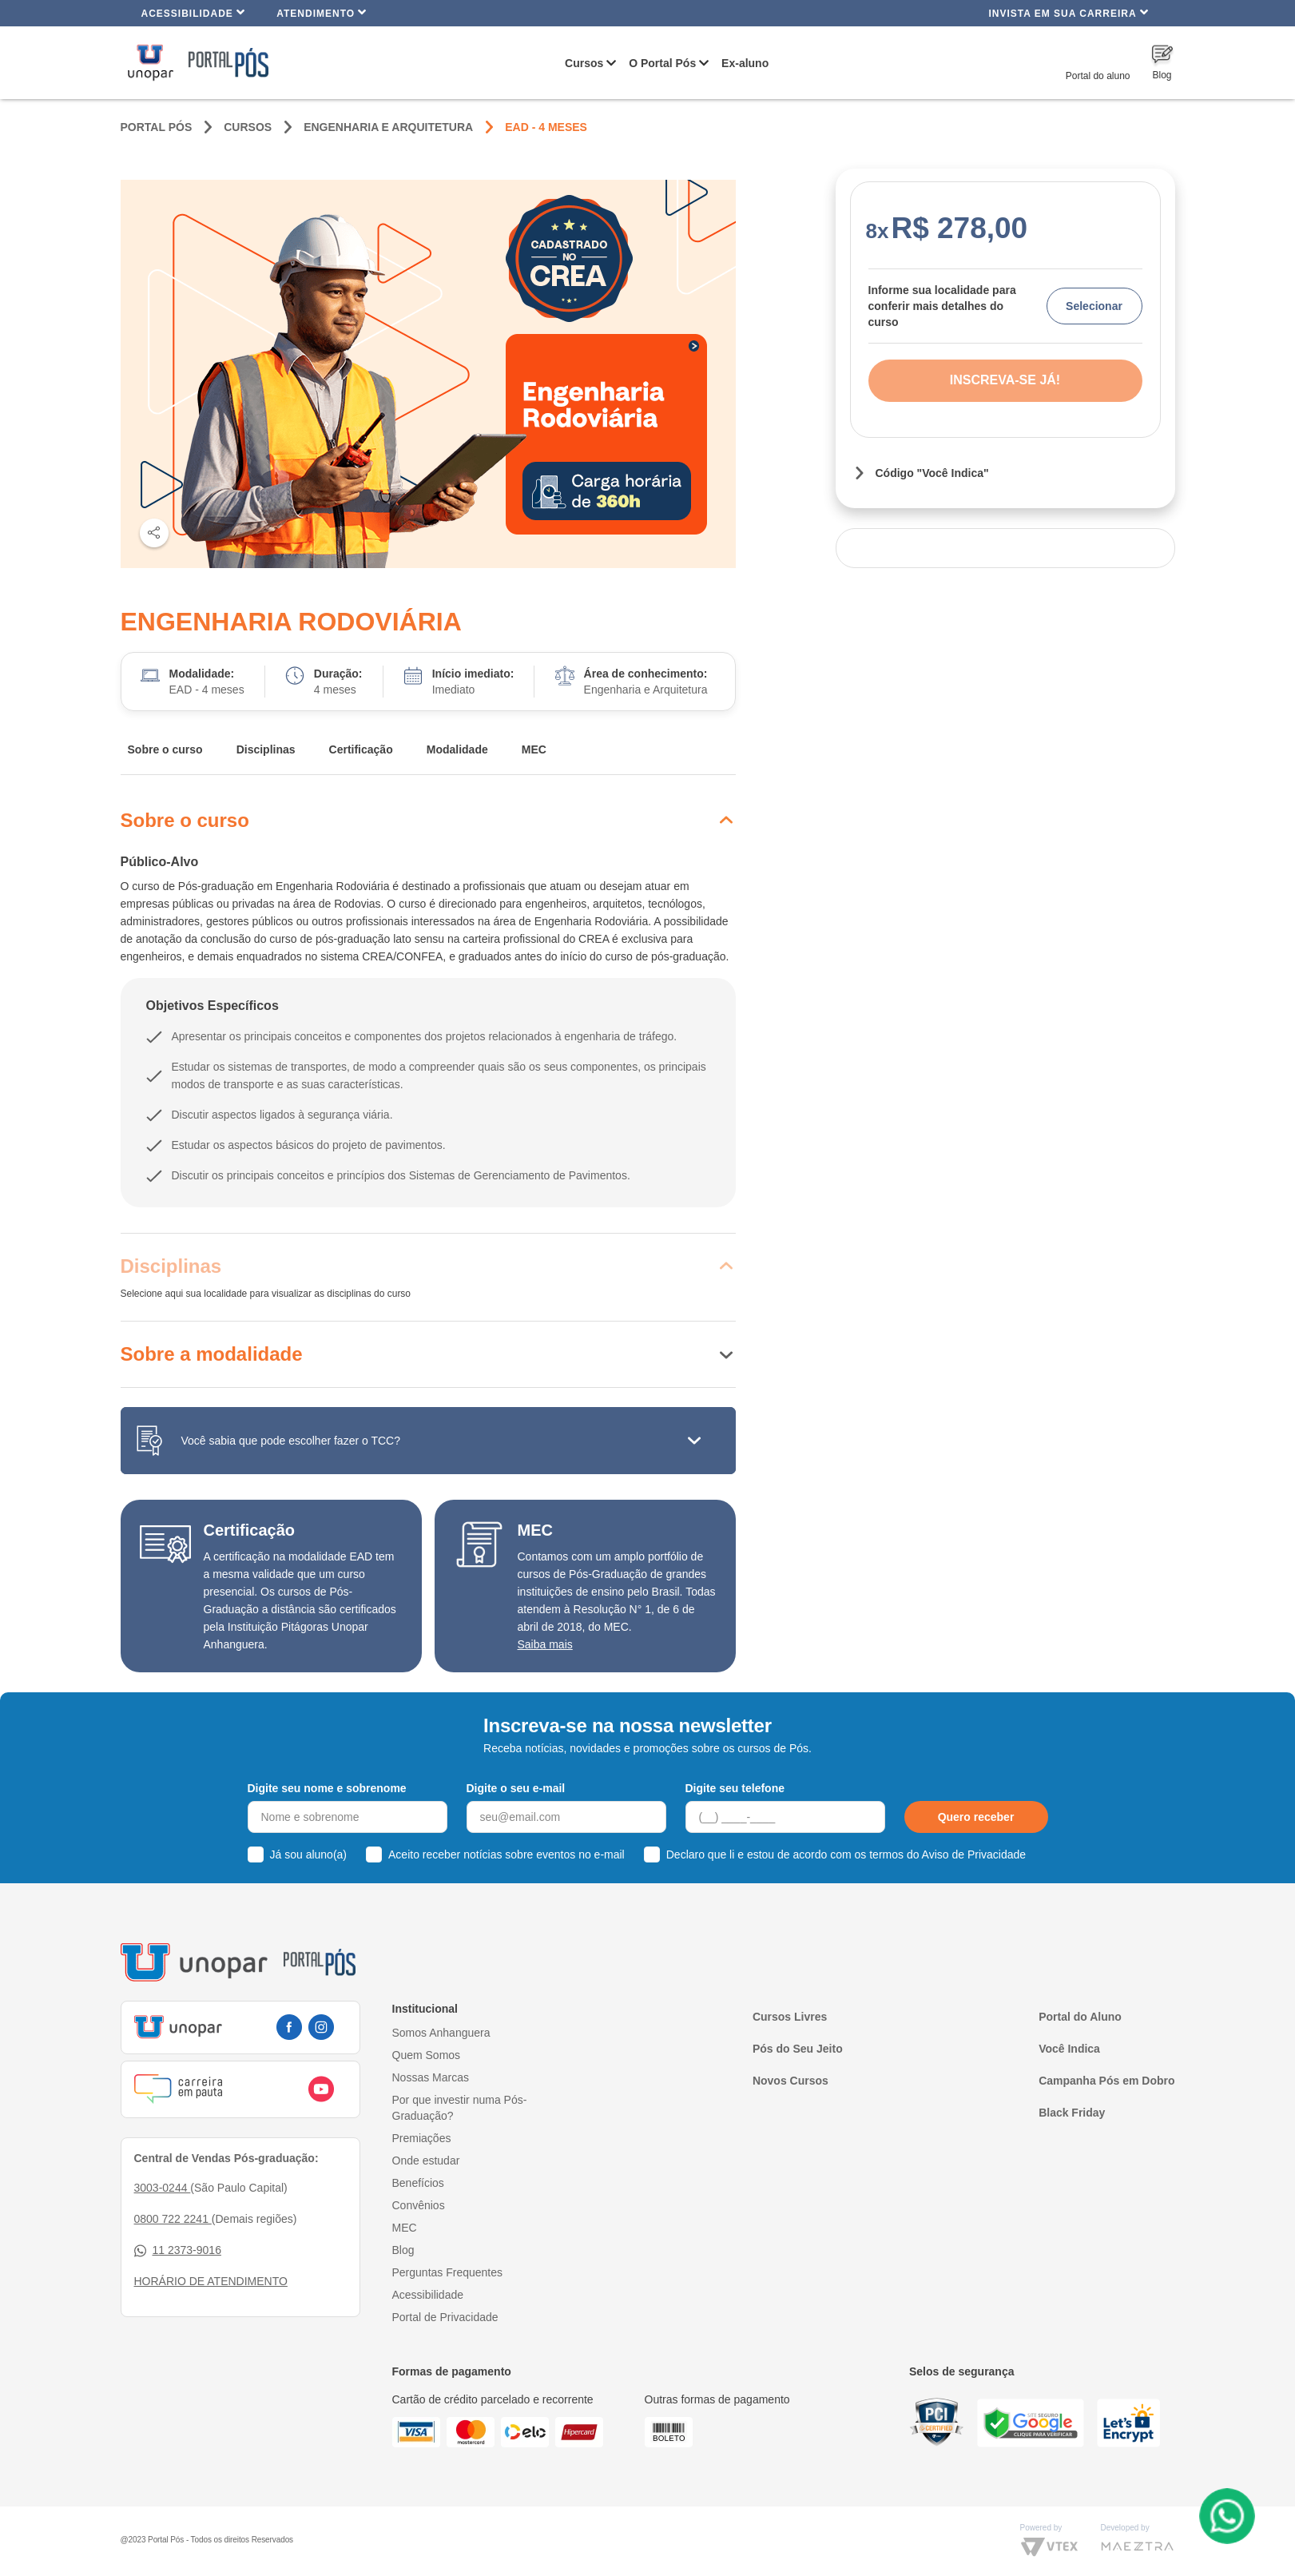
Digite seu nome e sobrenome (327, 1788)
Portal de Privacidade (445, 2317)
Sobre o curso (165, 749)
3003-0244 (162, 2187)
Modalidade (457, 749)
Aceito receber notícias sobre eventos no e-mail (506, 1854)
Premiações (421, 2138)
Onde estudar (426, 2160)
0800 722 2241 (173, 2218)
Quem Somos (426, 2055)
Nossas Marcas (430, 2077)
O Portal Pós (662, 63)
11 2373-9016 (177, 2250)
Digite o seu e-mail (516, 1788)
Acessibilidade (193, 12)
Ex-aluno (745, 63)
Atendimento (321, 12)
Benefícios (418, 2182)
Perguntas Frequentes (447, 2272)
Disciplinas (266, 749)
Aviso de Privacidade (974, 1854)
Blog (403, 2250)
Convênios (418, 2205)
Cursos (584, 63)
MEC (534, 749)
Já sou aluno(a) (309, 1854)
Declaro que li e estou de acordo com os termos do (846, 1854)
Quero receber (976, 1817)
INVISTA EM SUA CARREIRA (1068, 12)
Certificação (361, 749)
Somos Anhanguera (441, 2032)
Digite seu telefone (735, 1788)
